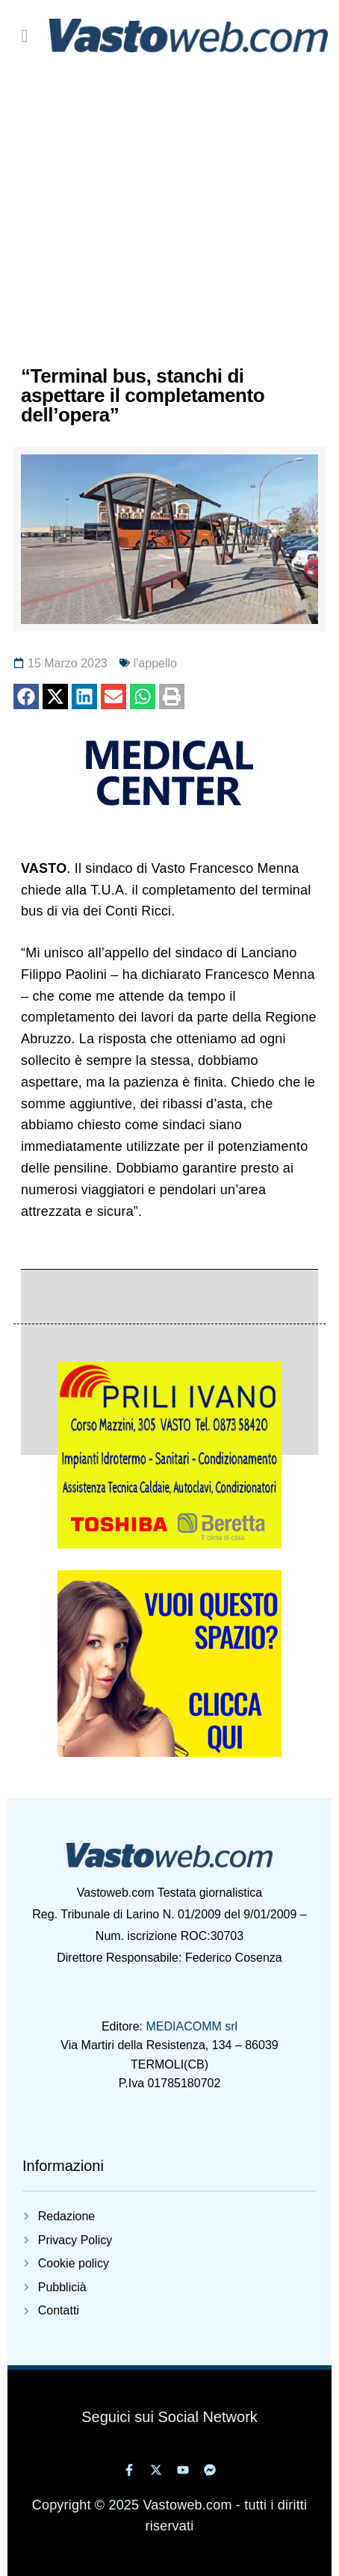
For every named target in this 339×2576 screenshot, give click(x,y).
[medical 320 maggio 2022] (169, 805)
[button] (26, 696)
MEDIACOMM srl (191, 2026)
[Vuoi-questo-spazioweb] (169, 1752)
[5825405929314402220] (169, 1543)
